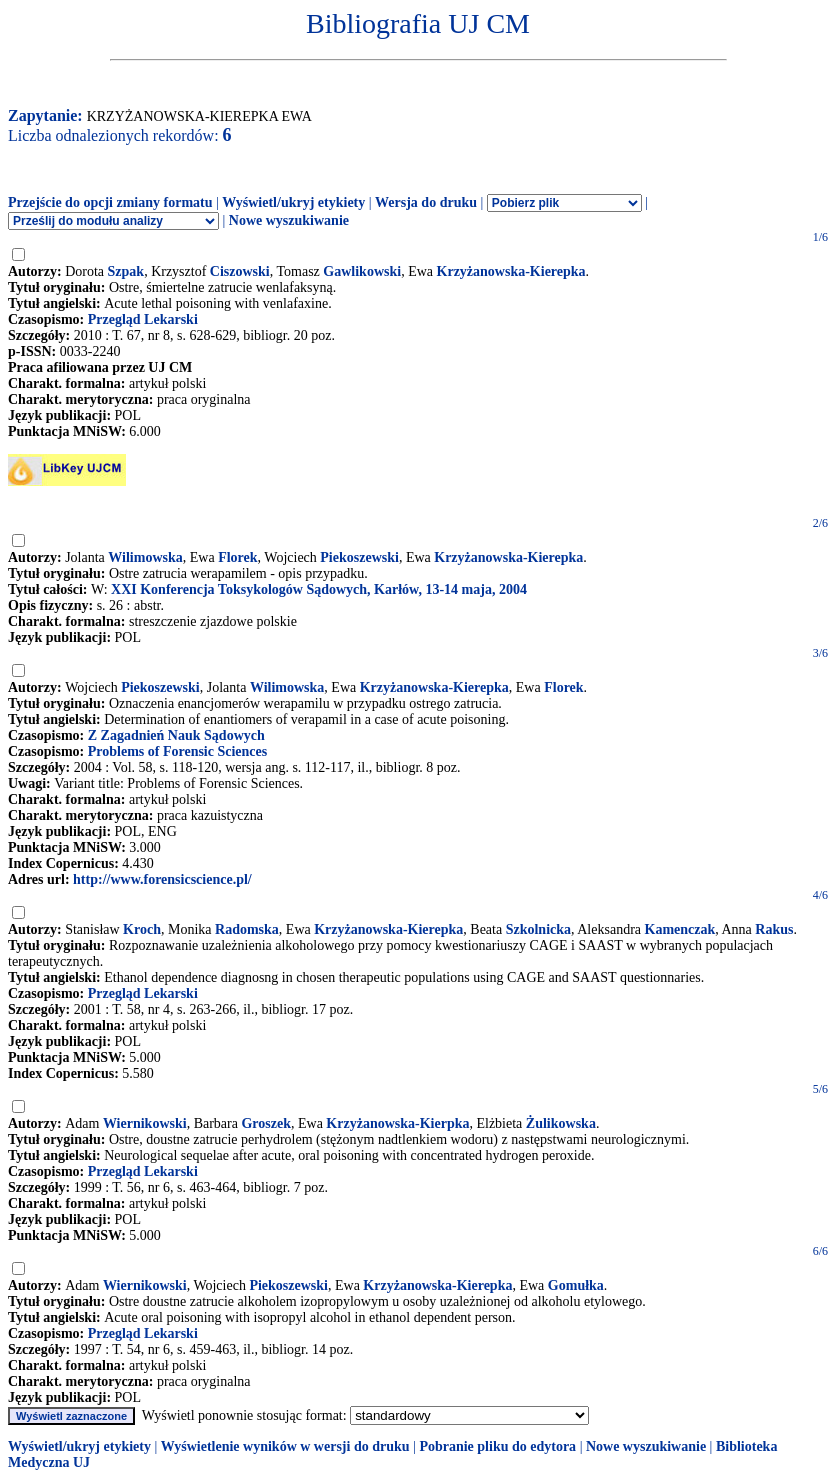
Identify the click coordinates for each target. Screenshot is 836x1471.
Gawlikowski (362, 271)
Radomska (247, 929)
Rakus (774, 929)
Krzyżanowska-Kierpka (397, 1123)
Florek (237, 557)
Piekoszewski (359, 557)
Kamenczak (680, 929)
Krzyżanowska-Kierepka (511, 271)
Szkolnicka (538, 929)
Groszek (266, 1123)
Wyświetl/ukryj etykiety (293, 202)
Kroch (142, 929)
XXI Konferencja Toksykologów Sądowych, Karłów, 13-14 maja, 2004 (319, 589)
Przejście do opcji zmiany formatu (110, 202)
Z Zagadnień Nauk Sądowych (176, 735)
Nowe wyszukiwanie (289, 220)
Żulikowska (561, 1123)
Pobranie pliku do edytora (497, 1446)
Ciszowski (240, 271)
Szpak (126, 271)
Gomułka (576, 1285)
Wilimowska (145, 557)
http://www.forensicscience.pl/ (162, 879)
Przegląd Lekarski (143, 319)
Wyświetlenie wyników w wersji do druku (285, 1446)
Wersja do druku (426, 202)
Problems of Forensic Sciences (178, 751)
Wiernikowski (145, 1123)
